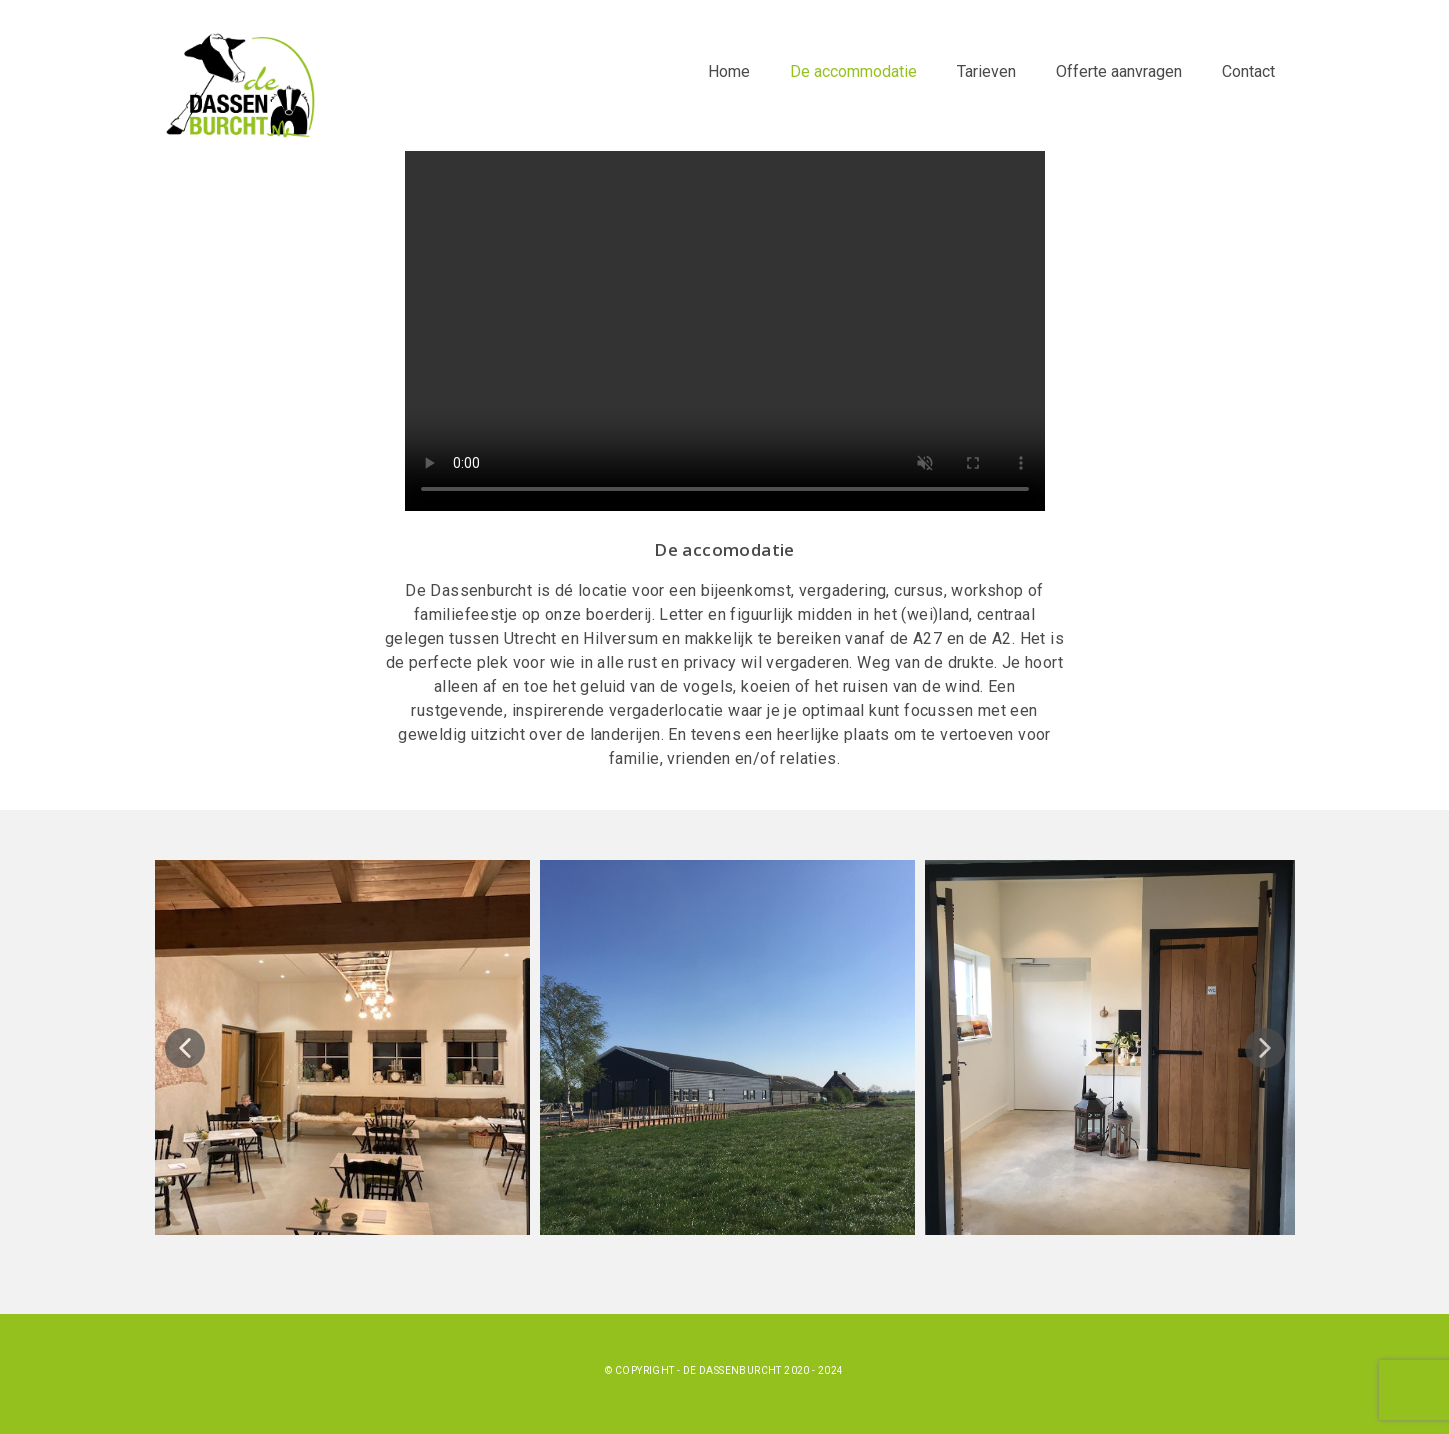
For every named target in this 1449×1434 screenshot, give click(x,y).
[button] (185, 1048)
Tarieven (986, 71)
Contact (1248, 71)
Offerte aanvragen (1119, 71)
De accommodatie (853, 71)
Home (729, 71)
